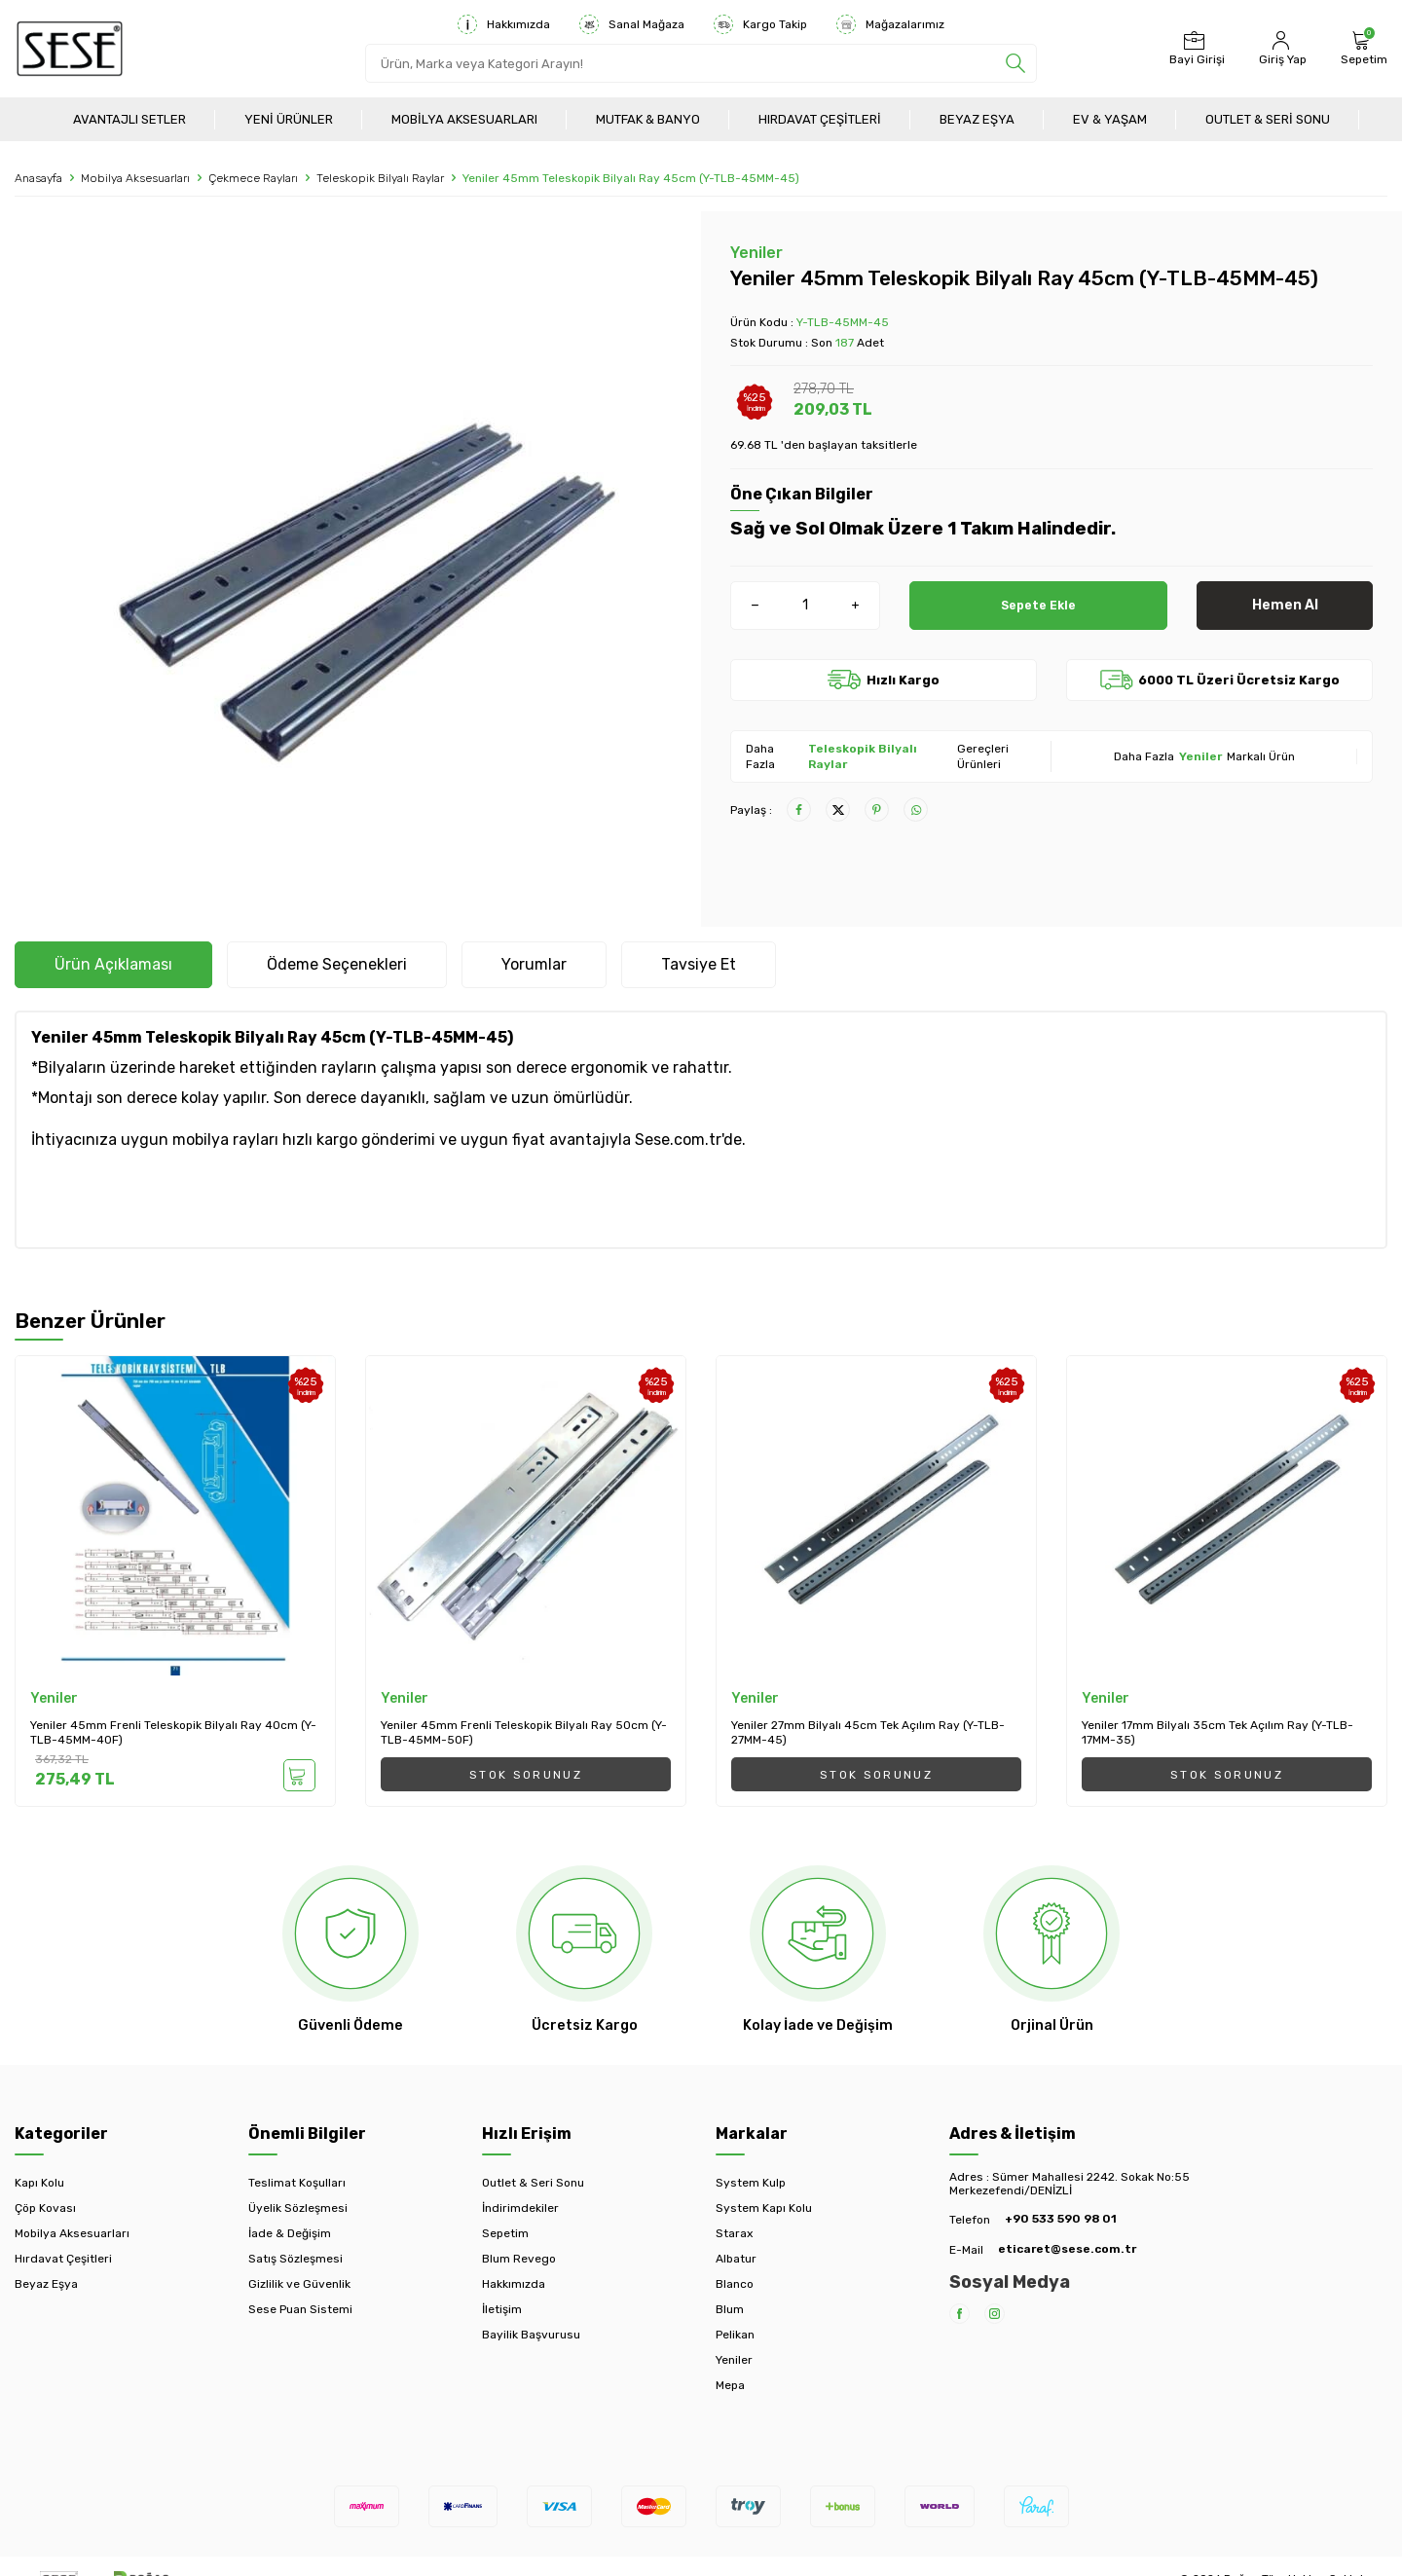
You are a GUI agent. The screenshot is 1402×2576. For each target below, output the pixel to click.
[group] (350, 562)
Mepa (730, 2385)
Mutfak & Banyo (648, 119)
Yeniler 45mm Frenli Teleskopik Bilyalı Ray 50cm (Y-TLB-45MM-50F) (524, 1733)
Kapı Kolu (39, 2183)
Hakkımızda (504, 24)
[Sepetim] (1361, 48)
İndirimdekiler (520, 2208)
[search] (1015, 63)
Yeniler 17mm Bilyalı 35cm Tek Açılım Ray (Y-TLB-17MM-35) (1217, 1733)
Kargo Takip (760, 24)
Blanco (735, 2284)
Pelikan (735, 2334)
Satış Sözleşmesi (295, 2258)
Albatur (736, 2258)
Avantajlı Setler (129, 119)
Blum (730, 2309)
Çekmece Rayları (253, 178)
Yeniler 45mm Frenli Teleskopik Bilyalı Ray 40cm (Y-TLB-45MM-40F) (173, 1733)
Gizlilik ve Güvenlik (299, 2284)
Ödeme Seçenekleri (337, 964)
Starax (734, 2233)
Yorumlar (534, 964)
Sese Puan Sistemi (300, 2309)
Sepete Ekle (1038, 605)
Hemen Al (1285, 605)
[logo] (70, 48)
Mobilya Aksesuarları (464, 119)
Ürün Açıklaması (113, 964)
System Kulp (751, 2183)
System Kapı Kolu (764, 2208)
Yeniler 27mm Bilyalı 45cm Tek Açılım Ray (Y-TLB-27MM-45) (868, 1733)
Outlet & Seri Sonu (1267, 119)
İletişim (502, 2309)
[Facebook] (959, 2313)
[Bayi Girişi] (1194, 48)
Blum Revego (519, 2258)
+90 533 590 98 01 (1061, 2219)
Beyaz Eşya (977, 119)
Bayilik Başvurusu (531, 2334)
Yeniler (756, 252)
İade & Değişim (289, 2233)
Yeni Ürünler (288, 119)
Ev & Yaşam (1110, 119)
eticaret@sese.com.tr (1067, 2249)
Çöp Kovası (45, 2208)
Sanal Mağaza (631, 24)
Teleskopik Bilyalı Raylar (380, 178)
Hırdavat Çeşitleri (819, 119)
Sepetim (505, 2233)
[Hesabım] (1280, 48)
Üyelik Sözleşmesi (298, 2208)
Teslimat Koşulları (297, 2183)
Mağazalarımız (890, 24)
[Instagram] (994, 2313)
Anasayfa (38, 178)
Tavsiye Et (698, 964)
